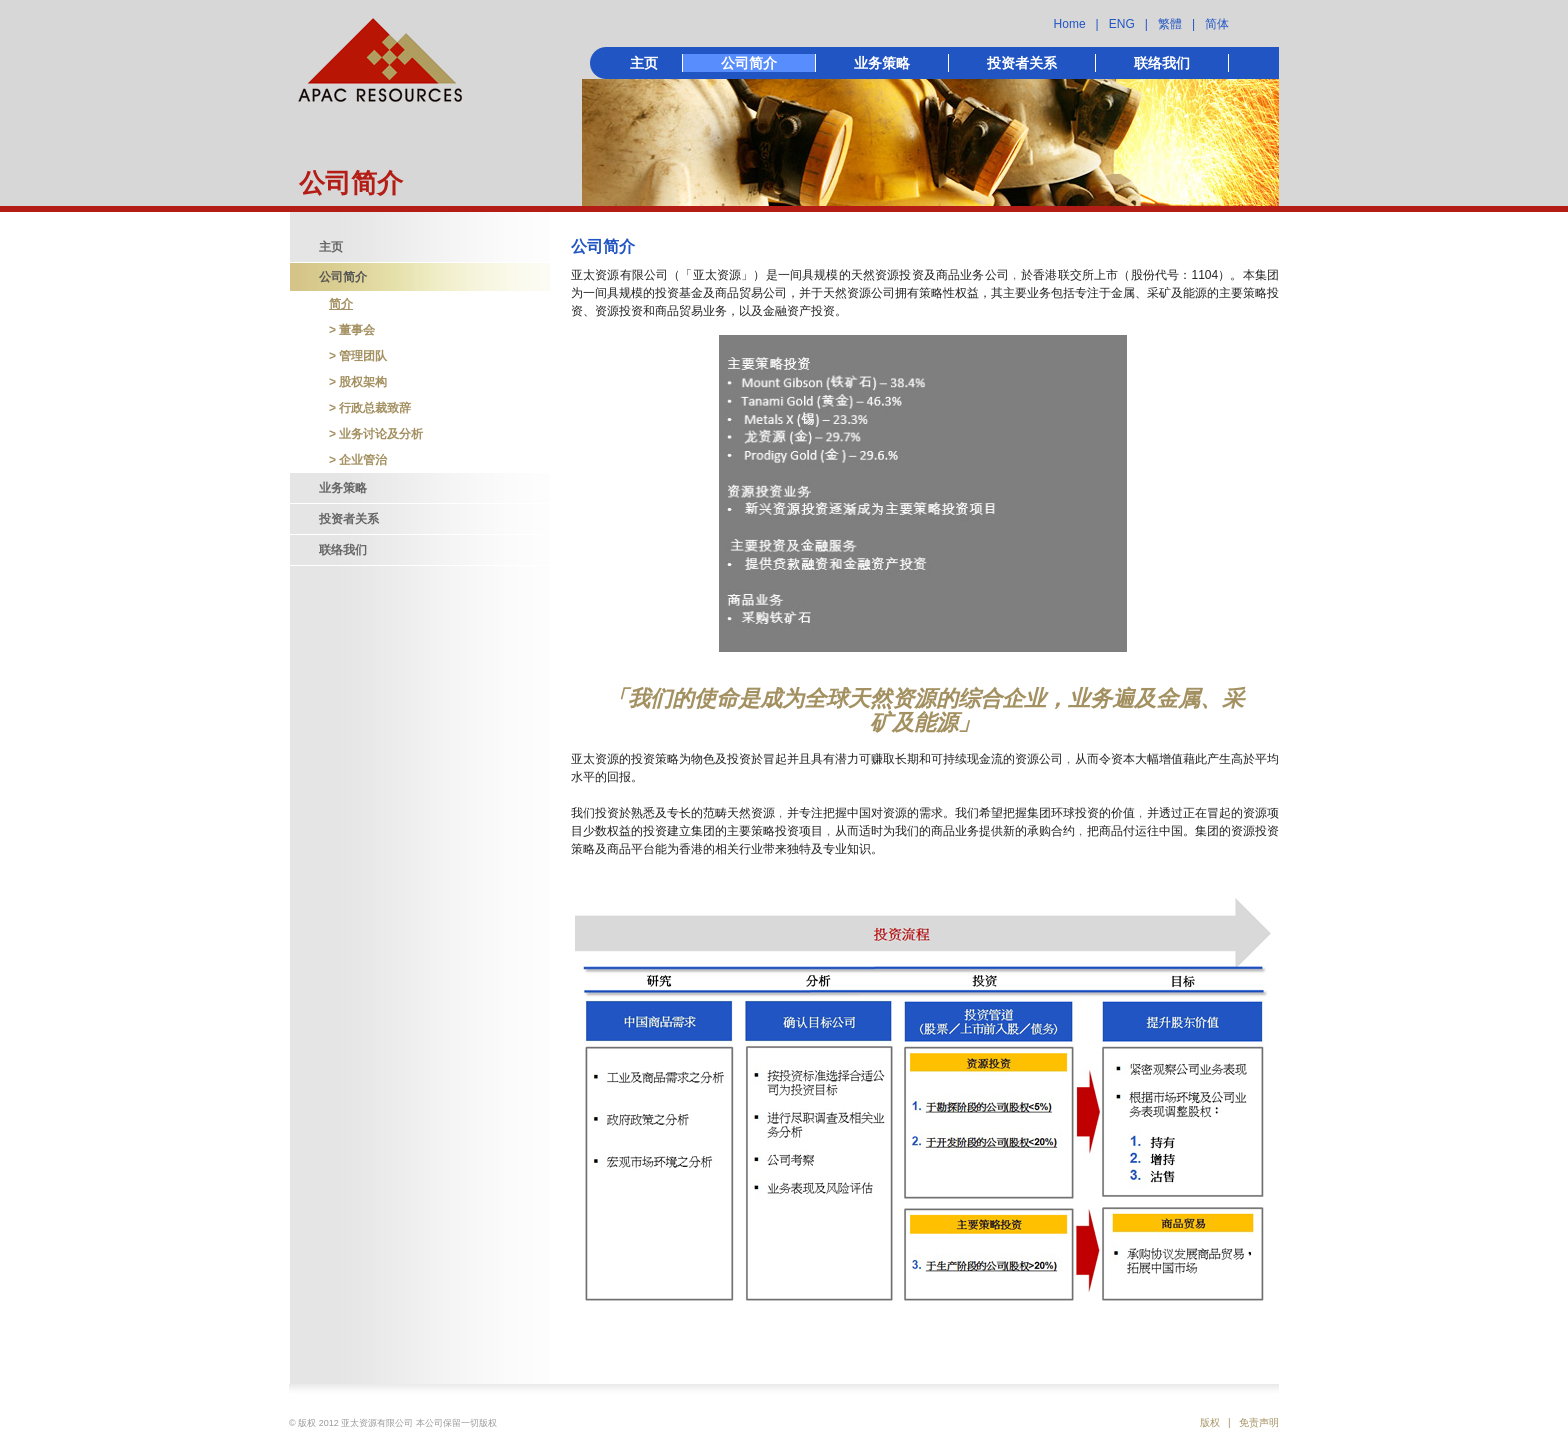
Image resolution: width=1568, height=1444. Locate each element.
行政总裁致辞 (375, 408)
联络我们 (1162, 63)
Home (1070, 24)
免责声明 (1259, 1422)
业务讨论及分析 (381, 434)
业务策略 (882, 63)
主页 (644, 63)
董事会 (357, 330)
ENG (1122, 24)
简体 (1217, 24)
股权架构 (363, 382)
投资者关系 (1022, 63)
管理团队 (363, 356)
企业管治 (363, 460)
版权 (1210, 1422)
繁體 (1170, 24)
